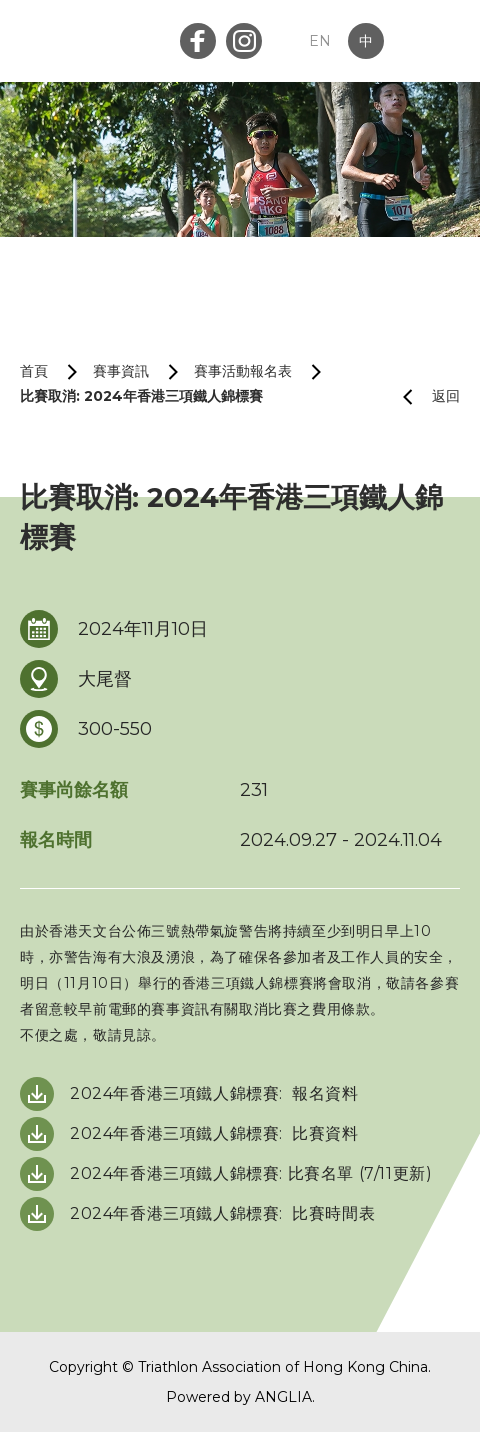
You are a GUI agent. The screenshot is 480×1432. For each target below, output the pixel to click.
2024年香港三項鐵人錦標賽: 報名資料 (214, 1093)
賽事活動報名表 (243, 371)
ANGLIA (283, 1397)
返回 (423, 396)
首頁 (34, 371)
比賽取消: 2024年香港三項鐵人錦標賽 (141, 396)
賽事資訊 (121, 371)
